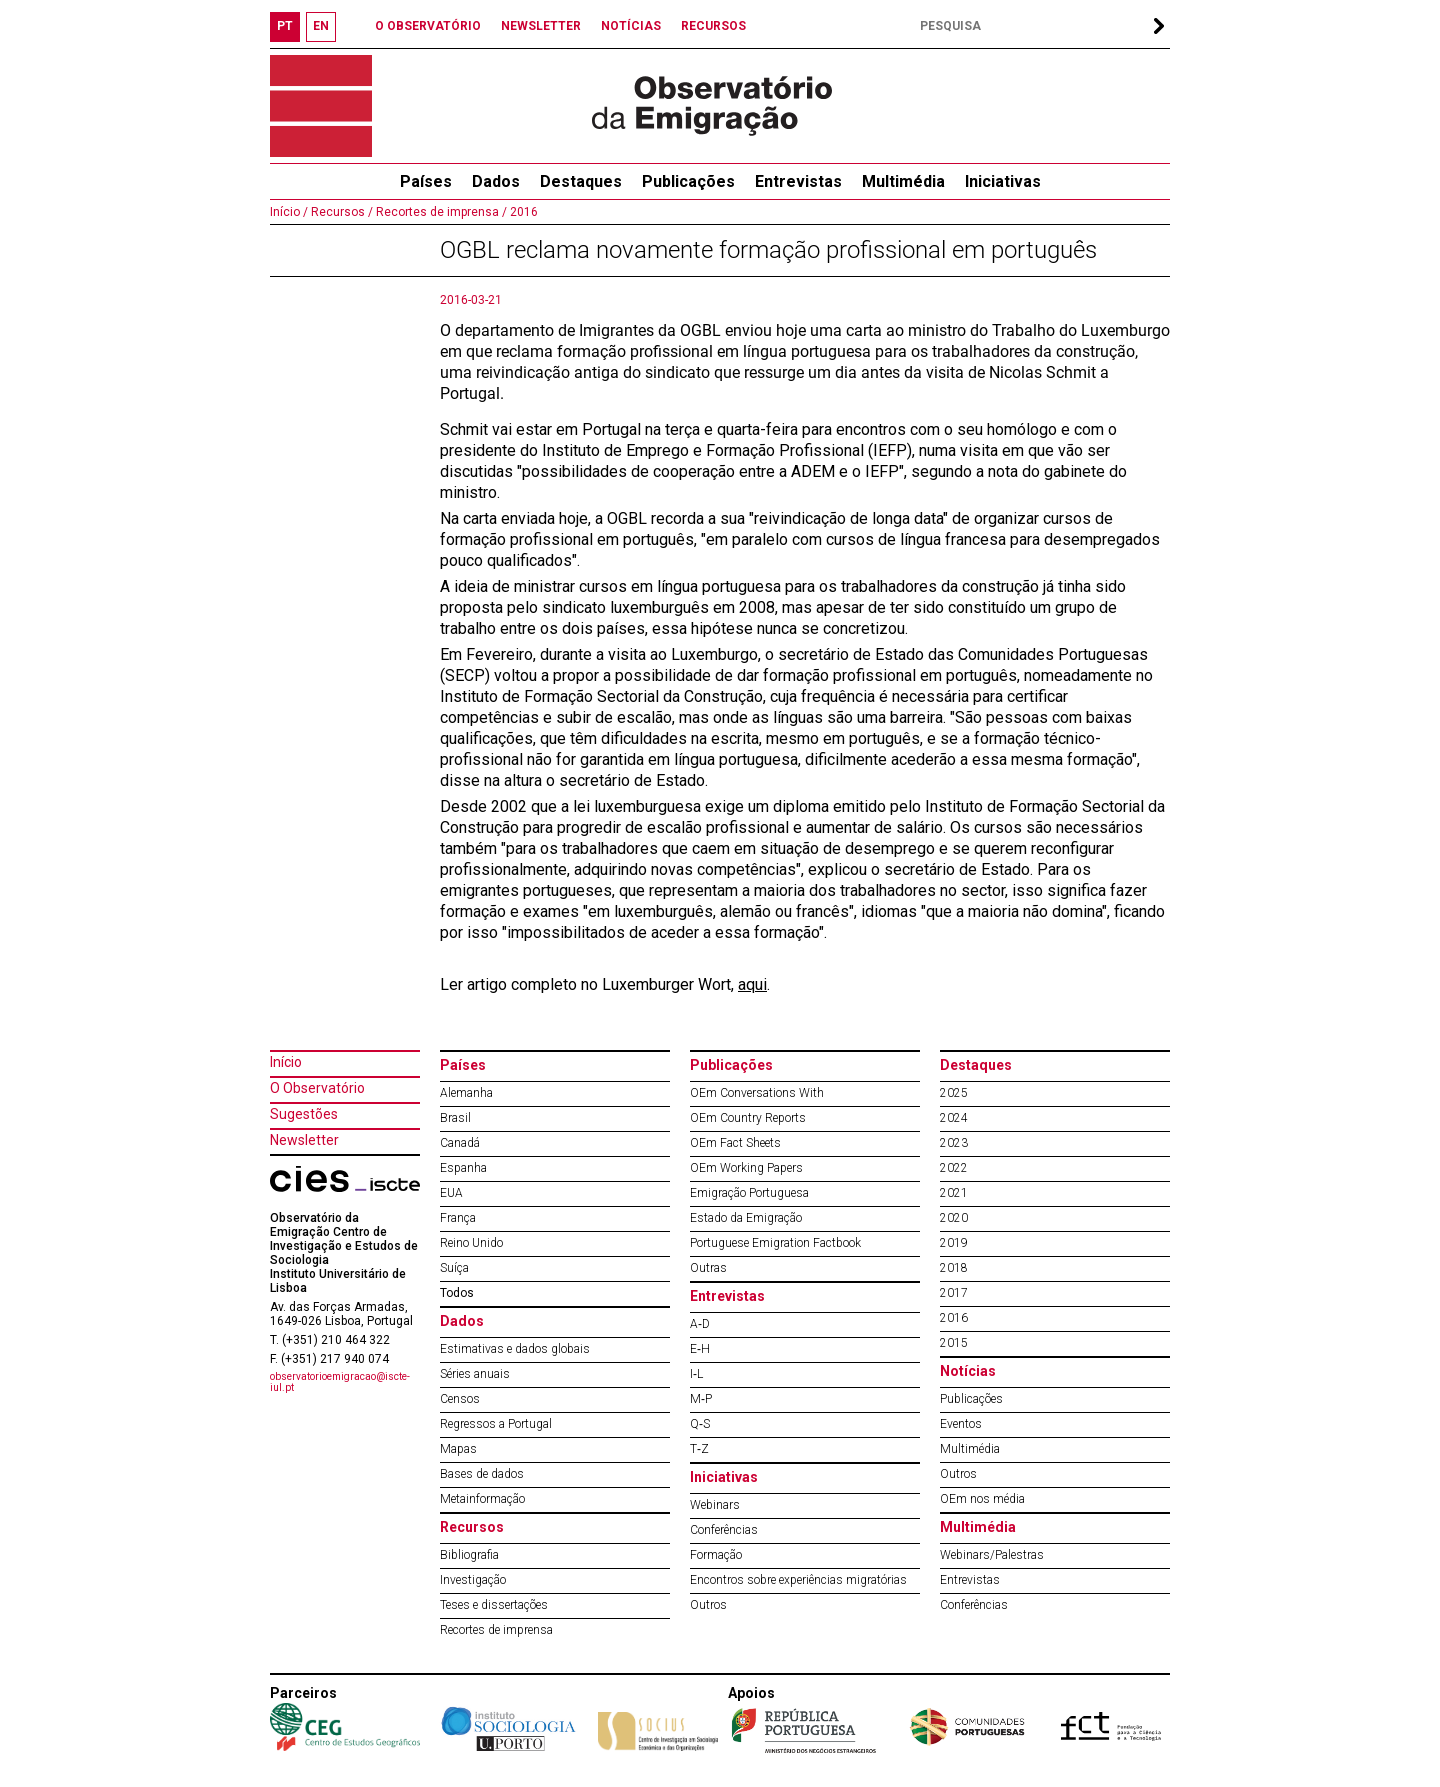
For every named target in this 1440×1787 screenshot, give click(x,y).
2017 (954, 1293)
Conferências (724, 1530)
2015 (954, 1343)
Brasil (455, 1118)
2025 (954, 1093)
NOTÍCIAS (631, 26)
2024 (954, 1118)
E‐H (700, 1349)
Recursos (472, 1527)
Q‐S (700, 1424)
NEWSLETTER (541, 26)
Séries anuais (475, 1374)
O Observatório (317, 1088)
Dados (496, 181)
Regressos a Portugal (496, 1424)
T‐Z (699, 1449)
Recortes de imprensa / (440, 212)
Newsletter (304, 1140)
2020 (954, 1218)
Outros (708, 1605)
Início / (289, 212)
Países (463, 1065)
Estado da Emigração (746, 1218)
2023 (954, 1143)
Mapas (458, 1449)
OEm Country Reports (748, 1118)
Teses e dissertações (494, 1605)
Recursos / (340, 212)
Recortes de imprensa (496, 1630)
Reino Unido (471, 1243)
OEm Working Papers (746, 1168)
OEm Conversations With (757, 1093)
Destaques (581, 181)
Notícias (968, 1371)
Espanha (463, 1168)
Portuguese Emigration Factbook (775, 1243)
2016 (522, 212)
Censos (460, 1399)
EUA (451, 1193)
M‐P (701, 1399)
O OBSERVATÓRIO (428, 26)
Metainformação (482, 1499)
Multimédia (903, 181)
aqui (752, 984)
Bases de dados (482, 1474)
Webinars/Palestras (992, 1555)
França (458, 1218)
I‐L (696, 1374)
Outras (708, 1268)
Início (286, 1062)
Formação (716, 1555)
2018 (954, 1268)
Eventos (961, 1424)
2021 (954, 1193)
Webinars (715, 1505)
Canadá (460, 1143)
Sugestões (304, 1114)
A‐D (700, 1324)
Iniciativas (1003, 181)
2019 (954, 1243)
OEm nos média (982, 1499)
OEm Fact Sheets (735, 1143)
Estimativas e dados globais (515, 1349)
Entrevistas (798, 181)
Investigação (473, 1580)
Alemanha (466, 1093)
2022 (954, 1168)
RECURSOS (713, 26)
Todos (457, 1293)
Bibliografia (469, 1555)
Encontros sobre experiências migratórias (798, 1580)
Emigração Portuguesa (749, 1193)
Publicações (688, 181)
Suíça (454, 1268)
